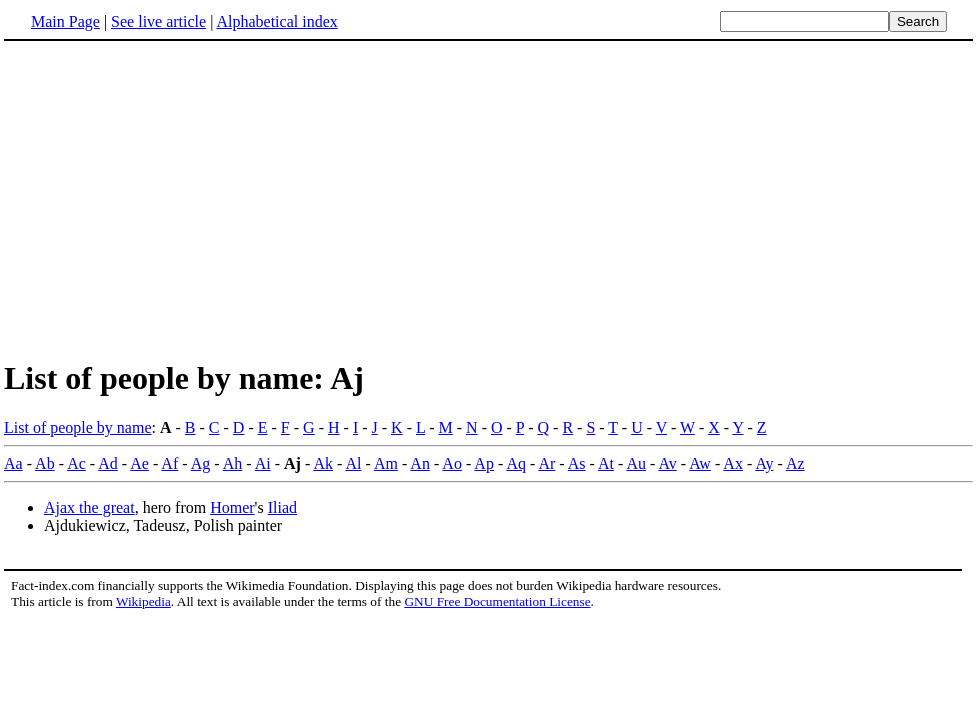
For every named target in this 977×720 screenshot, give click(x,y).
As (577, 463)
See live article (158, 21)
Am (386, 463)
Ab (45, 463)
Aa (13, 463)
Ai (263, 463)
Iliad (282, 507)
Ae (139, 463)
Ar (546, 463)
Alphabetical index (276, 21)
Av (667, 463)
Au (636, 463)
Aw (700, 463)
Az (795, 463)
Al (353, 463)
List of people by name (78, 427)
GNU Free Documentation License (497, 601)
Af (169, 463)
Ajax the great (89, 507)
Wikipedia (143, 601)
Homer (232, 507)
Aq (516, 463)
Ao (452, 463)
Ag (201, 463)
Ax (733, 463)
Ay (764, 463)
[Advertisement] (172, 199)
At (606, 463)
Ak (323, 463)
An (420, 463)
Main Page (65, 21)
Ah (233, 463)
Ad (108, 463)
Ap (484, 463)
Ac (76, 463)
